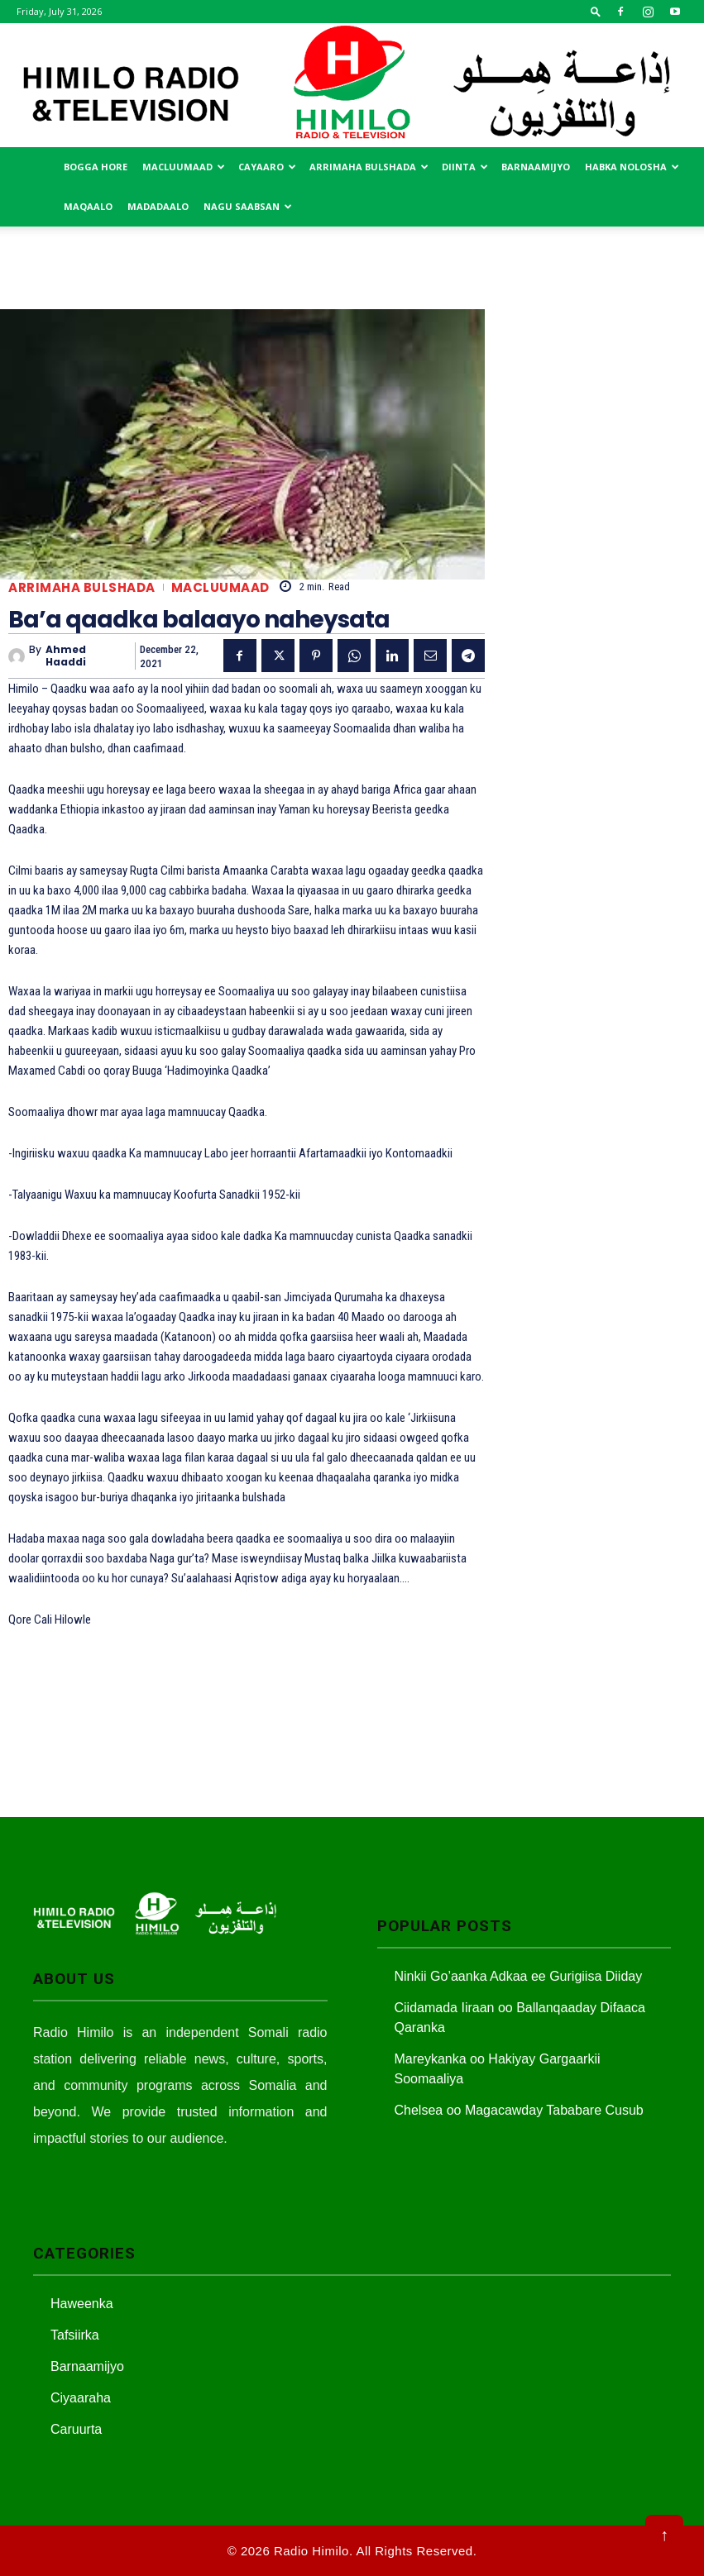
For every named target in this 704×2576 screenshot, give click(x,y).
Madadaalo (158, 206)
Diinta (465, 166)
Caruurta (76, 2429)
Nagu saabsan (248, 206)
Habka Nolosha (632, 166)
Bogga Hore (95, 166)
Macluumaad (183, 166)
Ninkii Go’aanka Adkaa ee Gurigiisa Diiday (519, 1976)
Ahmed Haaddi (65, 656)
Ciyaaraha (80, 2398)
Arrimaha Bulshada (369, 166)
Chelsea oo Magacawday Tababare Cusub (519, 2110)
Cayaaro (267, 166)
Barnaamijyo (535, 166)
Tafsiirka (74, 2335)
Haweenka (81, 2304)
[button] (595, 11)
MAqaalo (88, 206)
